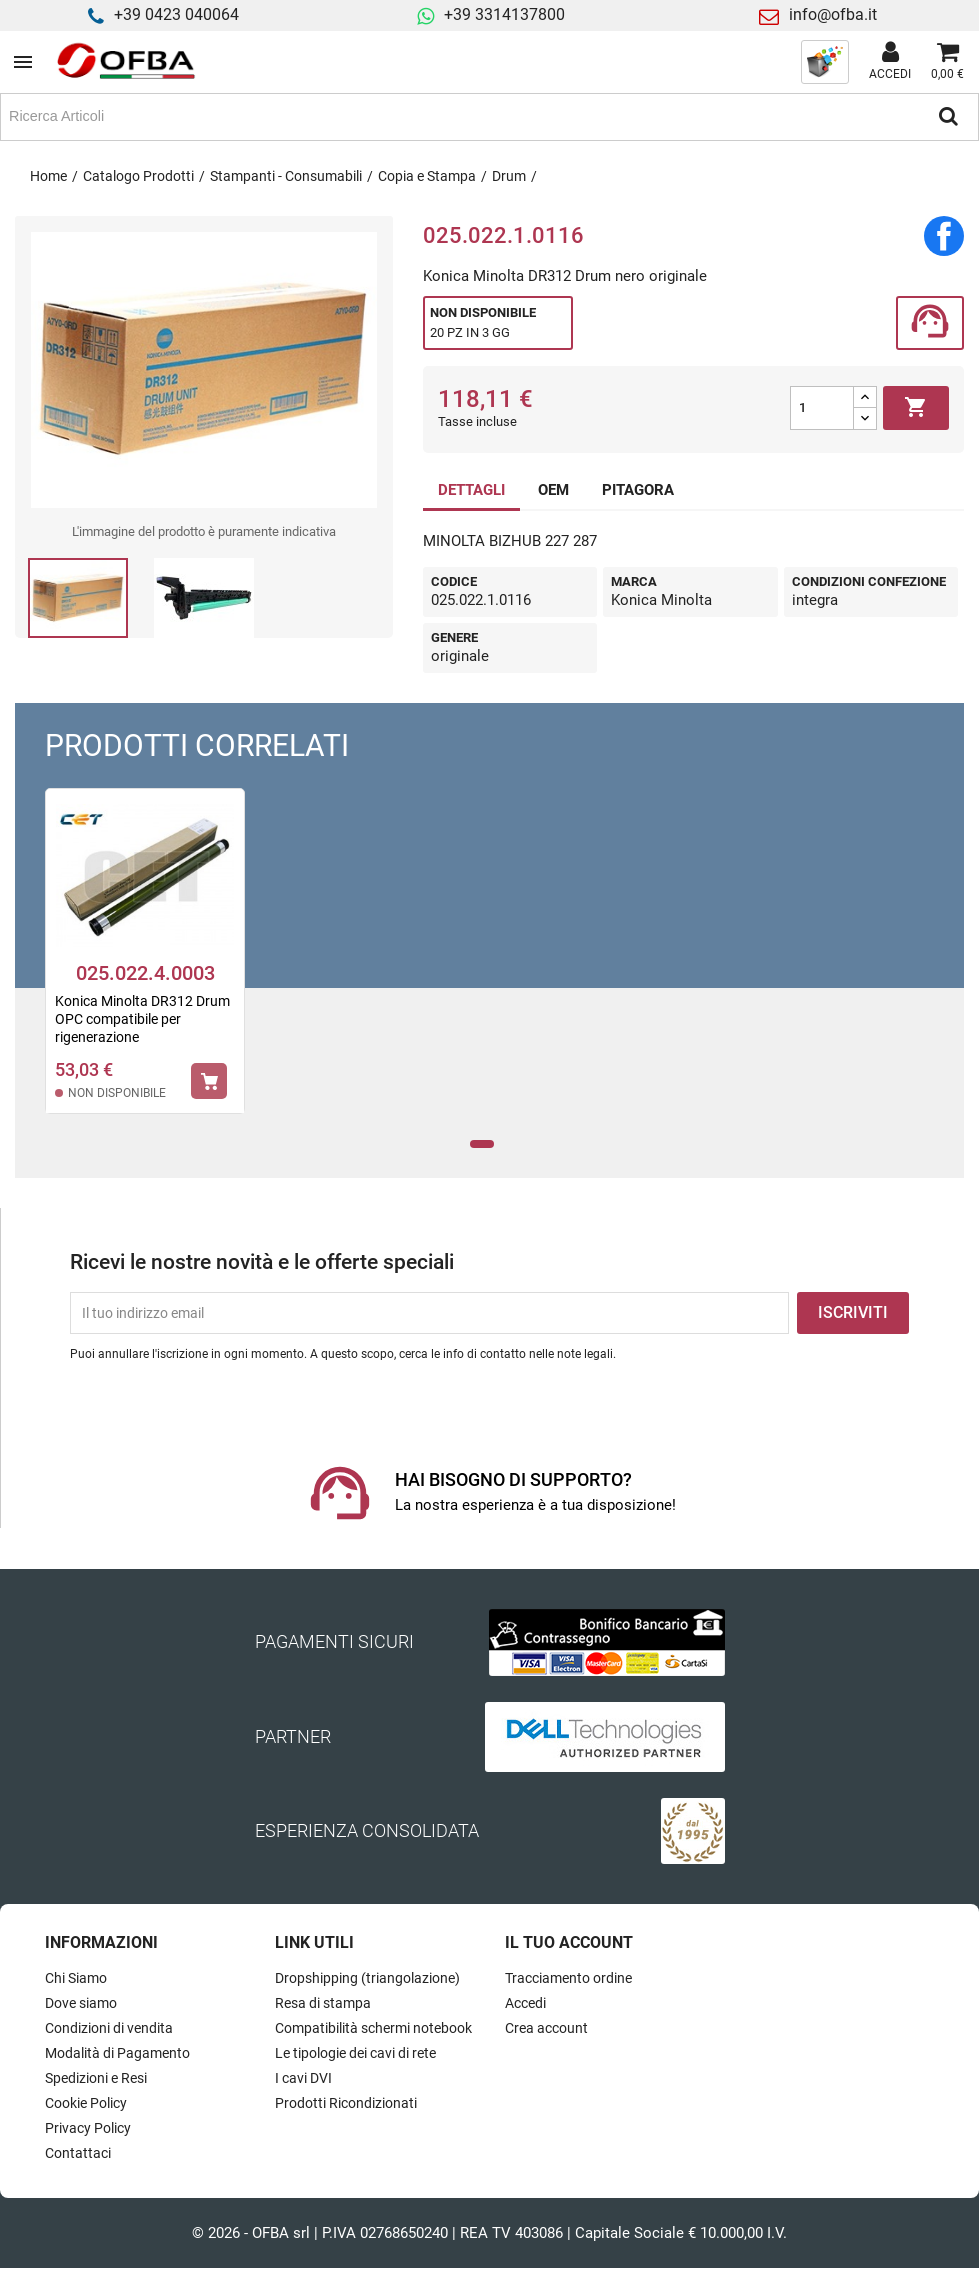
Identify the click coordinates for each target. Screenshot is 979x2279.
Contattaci (78, 2153)
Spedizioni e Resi (96, 2078)
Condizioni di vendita (109, 2028)
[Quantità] (822, 408)
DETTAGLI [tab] (471, 490)
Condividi (944, 236)
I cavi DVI (303, 2078)
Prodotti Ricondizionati (346, 2103)
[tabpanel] (145, 964)
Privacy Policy (88, 2128)
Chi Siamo (76, 1978)
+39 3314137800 (504, 14)
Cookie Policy (86, 2103)
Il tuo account (569, 1942)
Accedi (525, 2003)
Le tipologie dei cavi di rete (355, 2053)
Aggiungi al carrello (916, 408)
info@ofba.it (833, 14)
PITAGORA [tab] (638, 490)
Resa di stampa (323, 2003)
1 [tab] (481, 1144)
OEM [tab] (553, 490)
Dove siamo (81, 2003)
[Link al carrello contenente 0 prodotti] (947, 62)
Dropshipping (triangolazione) (367, 1978)
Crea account (546, 2028)
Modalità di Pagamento (117, 2053)
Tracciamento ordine (568, 1978)
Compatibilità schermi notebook (373, 2028)
